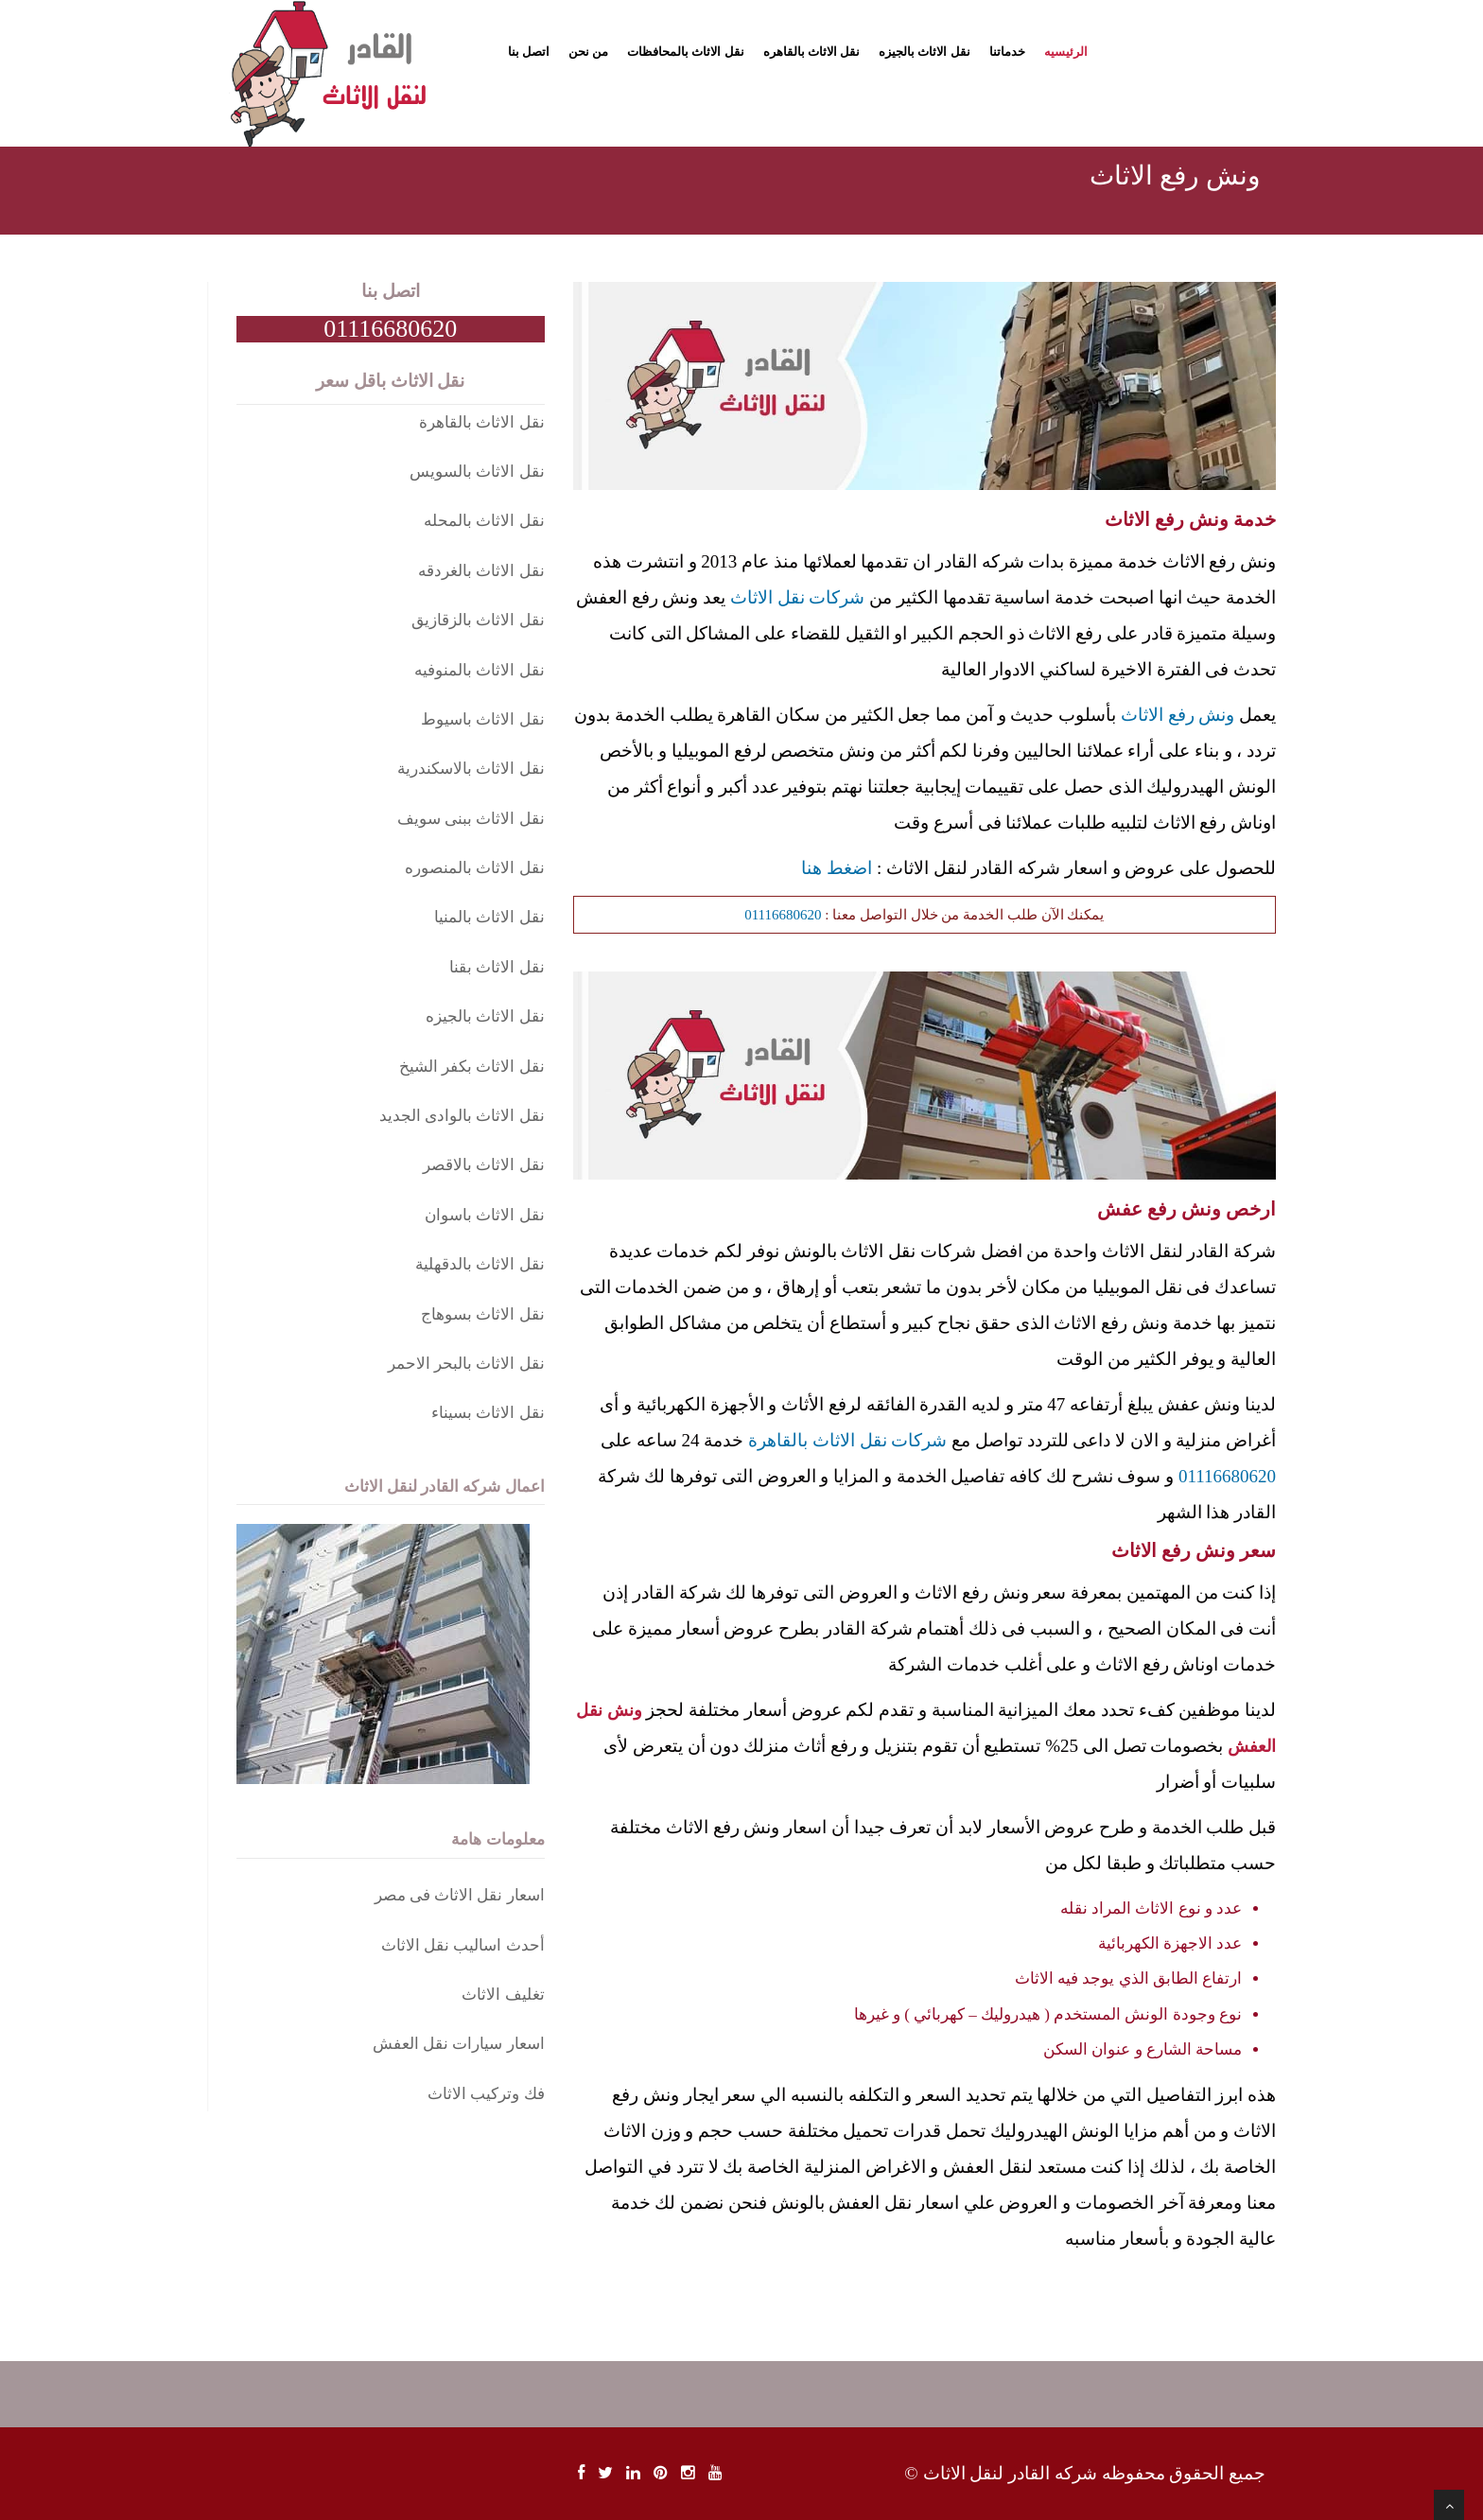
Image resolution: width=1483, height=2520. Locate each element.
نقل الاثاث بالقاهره (812, 51)
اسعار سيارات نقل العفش (459, 2044)
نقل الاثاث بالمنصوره (475, 868)
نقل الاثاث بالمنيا (489, 917)
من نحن (588, 51)
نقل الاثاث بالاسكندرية (471, 769)
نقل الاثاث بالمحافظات (685, 51)
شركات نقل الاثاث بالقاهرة (847, 1440)
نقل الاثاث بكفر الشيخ (472, 1067)
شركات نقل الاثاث (797, 597)
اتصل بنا (529, 51)
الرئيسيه (1066, 51)
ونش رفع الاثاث (1178, 715)
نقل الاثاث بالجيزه (924, 51)
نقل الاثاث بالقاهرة (482, 422)
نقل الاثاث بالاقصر (484, 1165)
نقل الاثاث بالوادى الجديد (462, 1116)
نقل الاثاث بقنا (497, 967)
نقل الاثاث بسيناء (488, 1413)
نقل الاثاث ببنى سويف (471, 819)
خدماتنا (1007, 51)
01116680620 (782, 914)
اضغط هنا (836, 868)
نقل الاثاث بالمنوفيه (479, 670)
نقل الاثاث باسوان (485, 1215)
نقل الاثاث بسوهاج (483, 1314)
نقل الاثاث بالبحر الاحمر (466, 1364)
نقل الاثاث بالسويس (477, 472)
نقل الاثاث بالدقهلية (480, 1264)
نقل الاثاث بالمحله (484, 521)
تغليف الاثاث (503, 1995)
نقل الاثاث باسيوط (483, 719)
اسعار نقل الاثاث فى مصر (460, 1895)
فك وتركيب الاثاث (486, 2094)
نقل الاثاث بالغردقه (481, 571)
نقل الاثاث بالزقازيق (478, 620)
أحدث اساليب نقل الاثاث (463, 1945)
